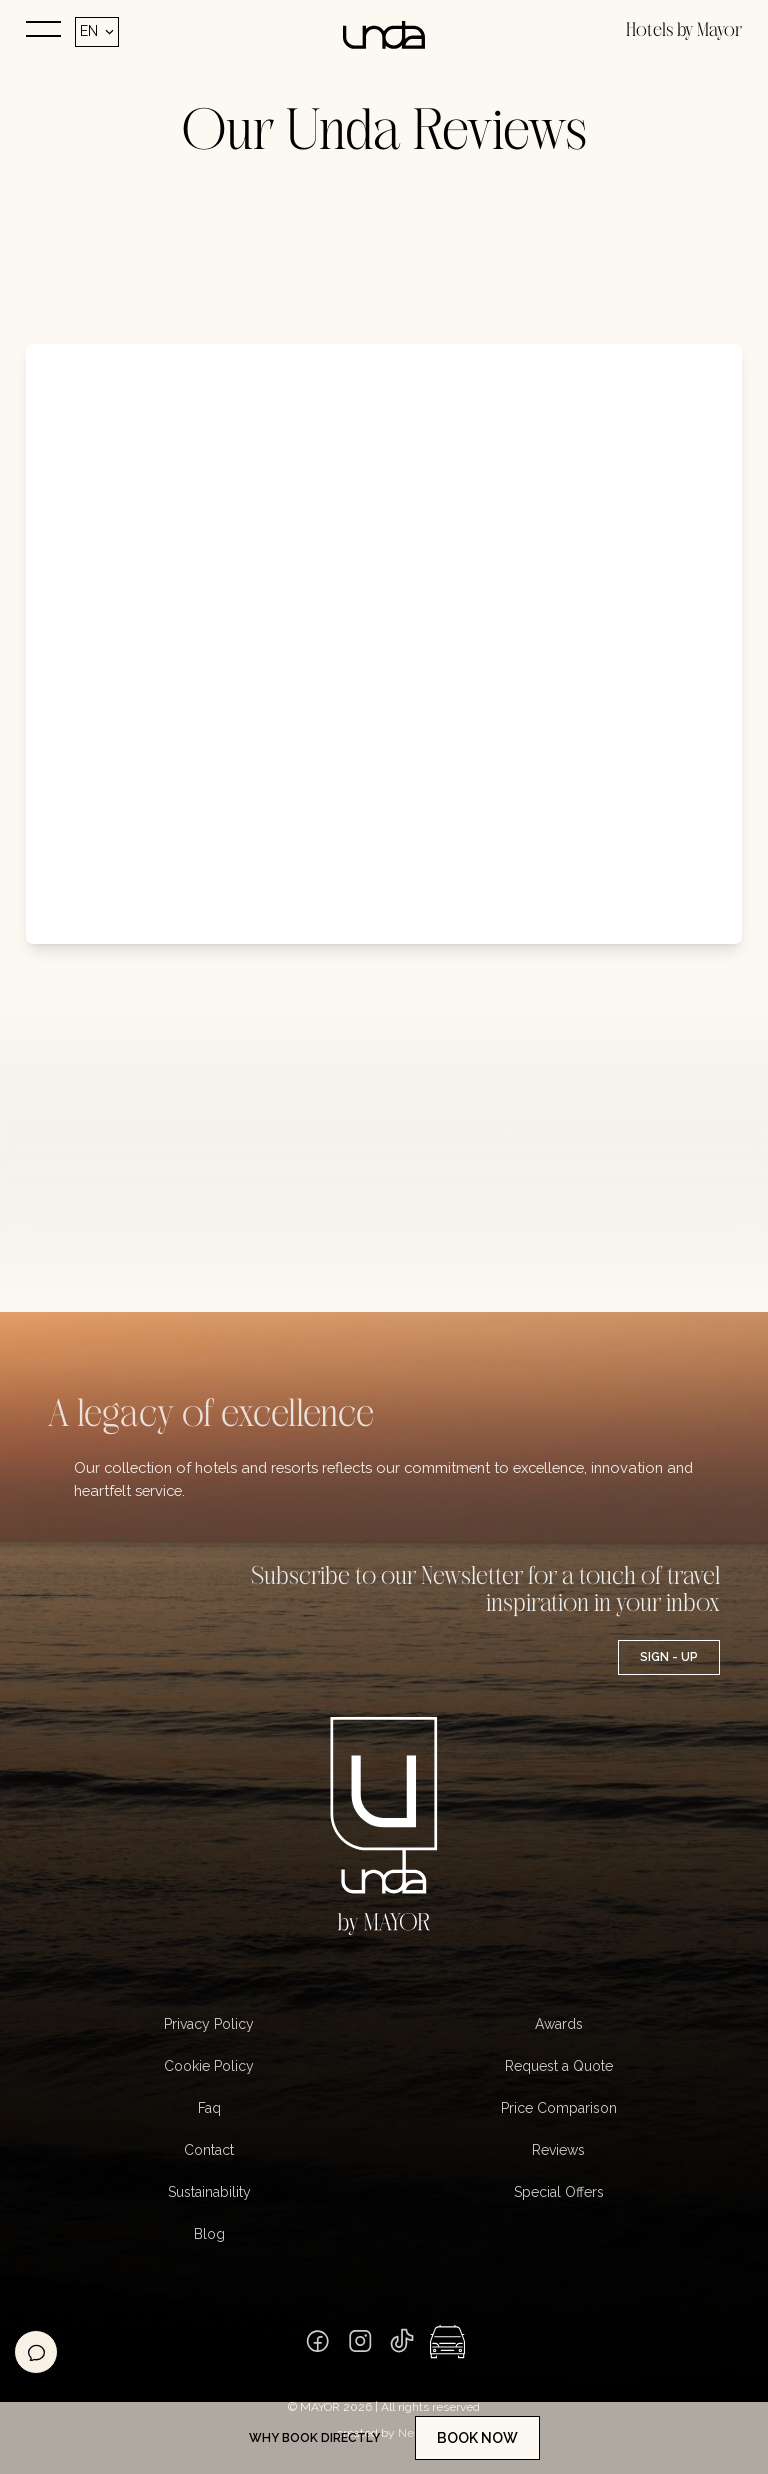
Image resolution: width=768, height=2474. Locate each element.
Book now (477, 2438)
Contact (209, 2150)
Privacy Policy (209, 2024)
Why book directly (314, 2438)
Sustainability (209, 2192)
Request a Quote (559, 2066)
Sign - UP (669, 1657)
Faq (209, 2108)
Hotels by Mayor (684, 31)
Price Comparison (559, 2108)
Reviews (558, 2150)
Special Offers (559, 2192)
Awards (559, 2024)
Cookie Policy (209, 2066)
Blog (209, 2234)
